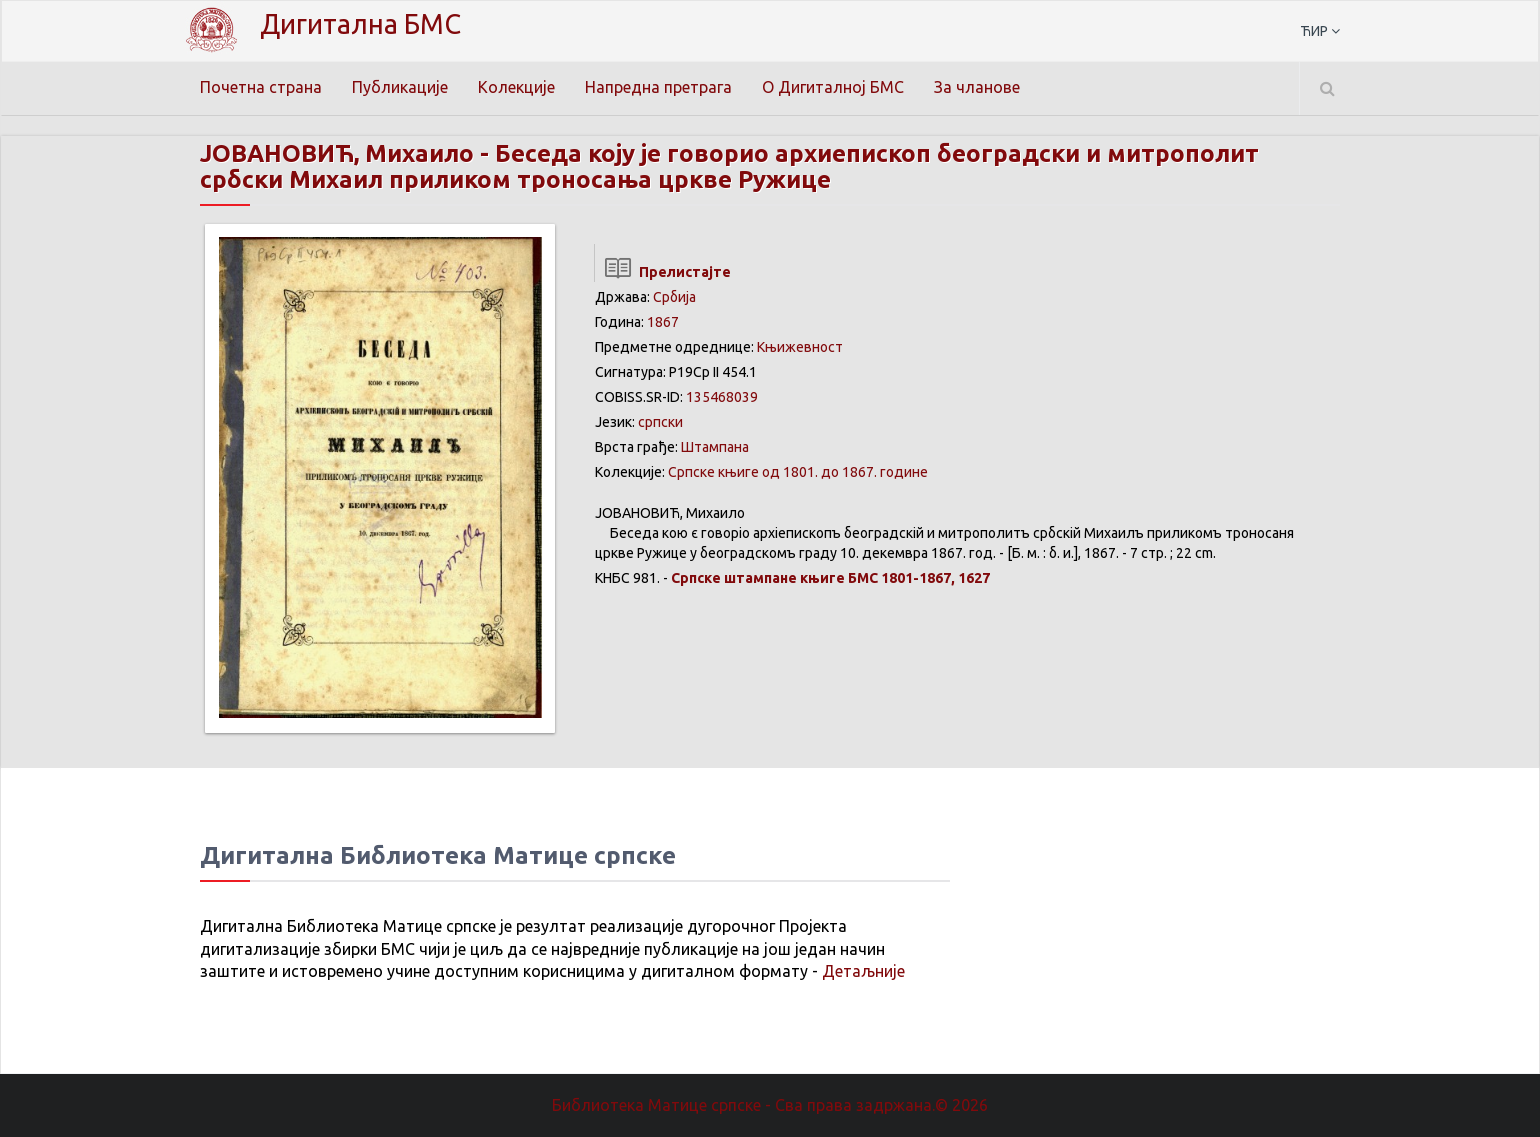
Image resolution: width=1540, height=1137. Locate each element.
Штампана (715, 447)
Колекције (516, 87)
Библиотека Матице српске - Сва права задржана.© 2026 (770, 1105)
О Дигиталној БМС (833, 87)
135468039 (722, 397)
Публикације (400, 87)
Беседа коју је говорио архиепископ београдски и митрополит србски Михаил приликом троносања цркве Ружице (729, 166)
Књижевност (800, 347)
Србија (674, 297)
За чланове (977, 87)
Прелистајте (662, 272)
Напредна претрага (658, 87)
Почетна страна (261, 87)
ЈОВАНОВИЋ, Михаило (337, 153)
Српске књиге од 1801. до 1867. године (798, 472)
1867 (663, 322)
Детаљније (863, 971)
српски (660, 422)
